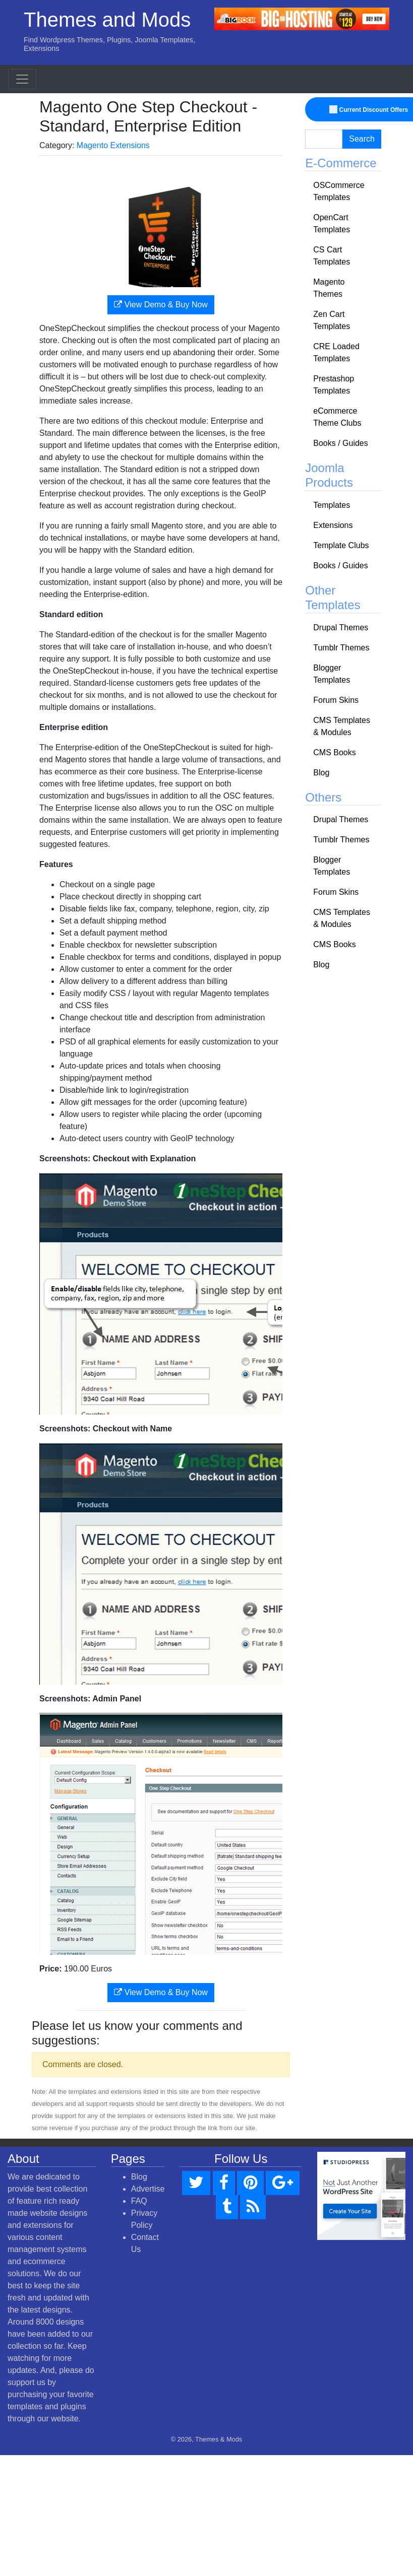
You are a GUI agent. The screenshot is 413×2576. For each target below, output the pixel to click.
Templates (331, 505)
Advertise (148, 2189)
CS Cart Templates (331, 255)
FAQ (139, 2201)
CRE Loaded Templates (336, 352)
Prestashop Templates (333, 384)
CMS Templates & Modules (341, 726)
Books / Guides (340, 443)
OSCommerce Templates (338, 191)
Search (362, 139)
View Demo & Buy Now (161, 304)
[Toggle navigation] (22, 79)
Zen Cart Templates (331, 320)
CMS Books (334, 752)
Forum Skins (336, 700)
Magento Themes (328, 288)
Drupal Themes (340, 627)
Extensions (332, 525)
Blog (321, 772)
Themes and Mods (107, 20)
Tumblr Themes (341, 647)
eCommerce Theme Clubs (337, 417)
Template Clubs (341, 545)
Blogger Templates (331, 674)
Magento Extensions (113, 145)
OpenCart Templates (331, 223)
